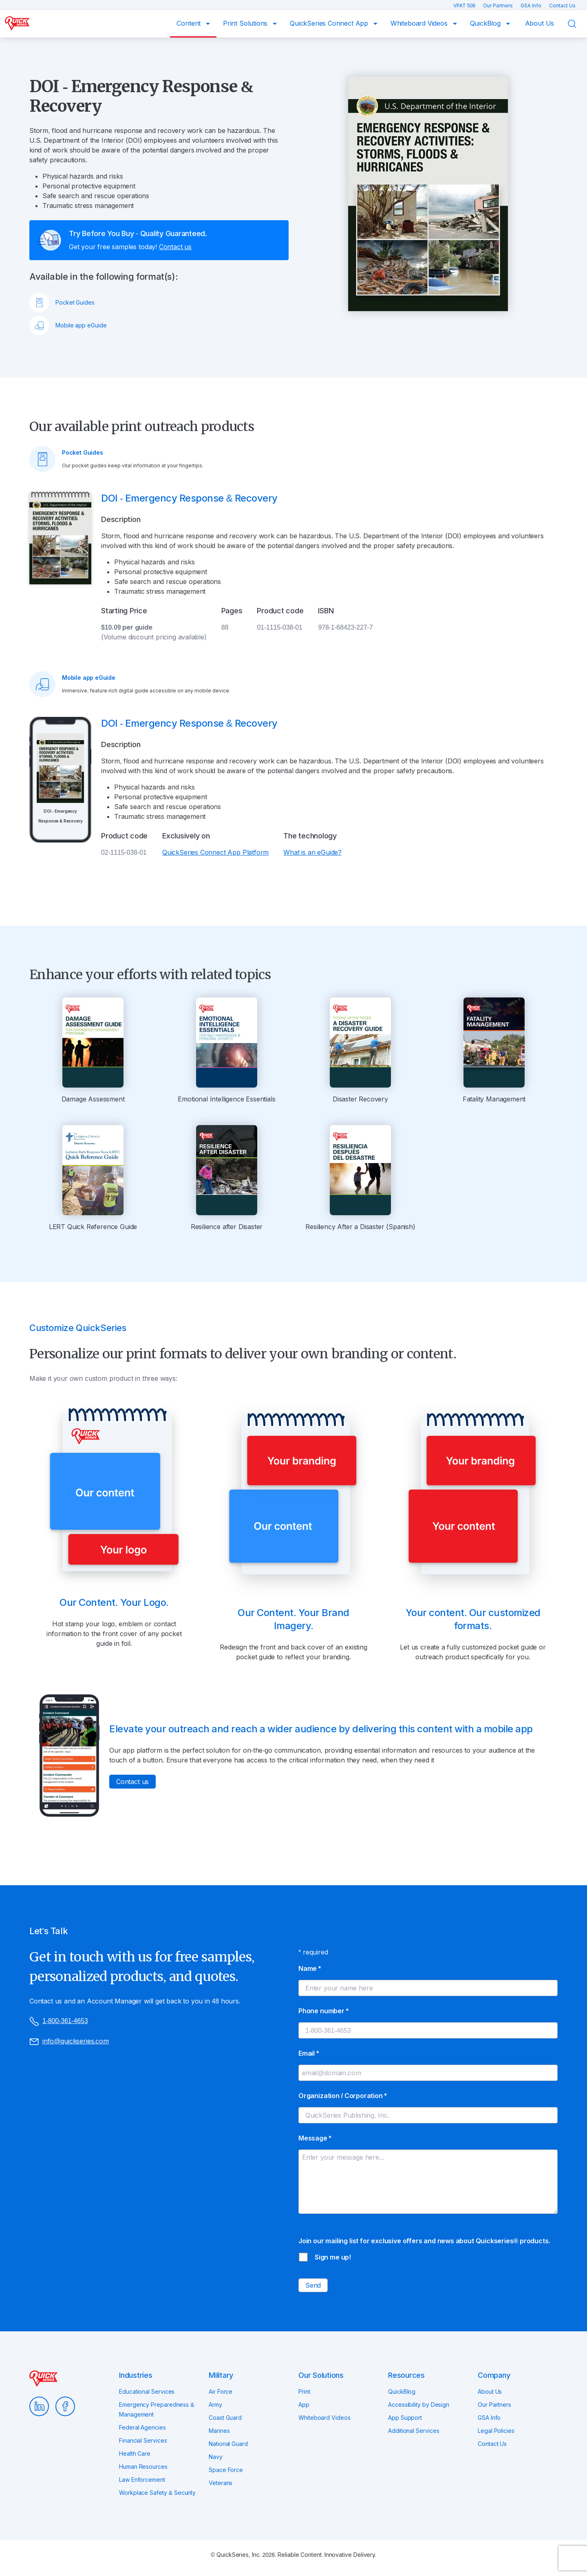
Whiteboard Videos (420, 23)
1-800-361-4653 (58, 2021)
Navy (216, 2456)
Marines (219, 2430)
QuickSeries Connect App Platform (215, 852)
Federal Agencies (142, 2427)
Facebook (65, 2406)
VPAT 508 (465, 5)
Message (314, 2138)
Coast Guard (225, 2417)
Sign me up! (333, 2257)
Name (309, 1968)
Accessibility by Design (418, 2404)
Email (308, 2053)
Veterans (220, 2482)
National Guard (228, 2443)
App (303, 2404)
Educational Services (146, 2391)
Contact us (175, 247)
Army (215, 2404)
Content (190, 23)
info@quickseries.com (69, 2042)
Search (577, 24)
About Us (539, 23)
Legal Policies (496, 2430)
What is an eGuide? (312, 852)
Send (313, 2285)
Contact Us (562, 5)
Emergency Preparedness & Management (156, 2409)
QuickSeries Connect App (330, 23)
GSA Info (532, 5)
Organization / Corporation (342, 2096)
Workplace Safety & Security (157, 2492)
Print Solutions (246, 23)
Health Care (134, 2453)
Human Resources (143, 2466)
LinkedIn (39, 2406)
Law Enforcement (142, 2479)
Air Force (220, 2391)
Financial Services (143, 2440)
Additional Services (413, 2430)
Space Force (226, 2469)
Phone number (323, 2011)
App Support (405, 2417)
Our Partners (498, 5)
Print (304, 2391)
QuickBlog (486, 23)
